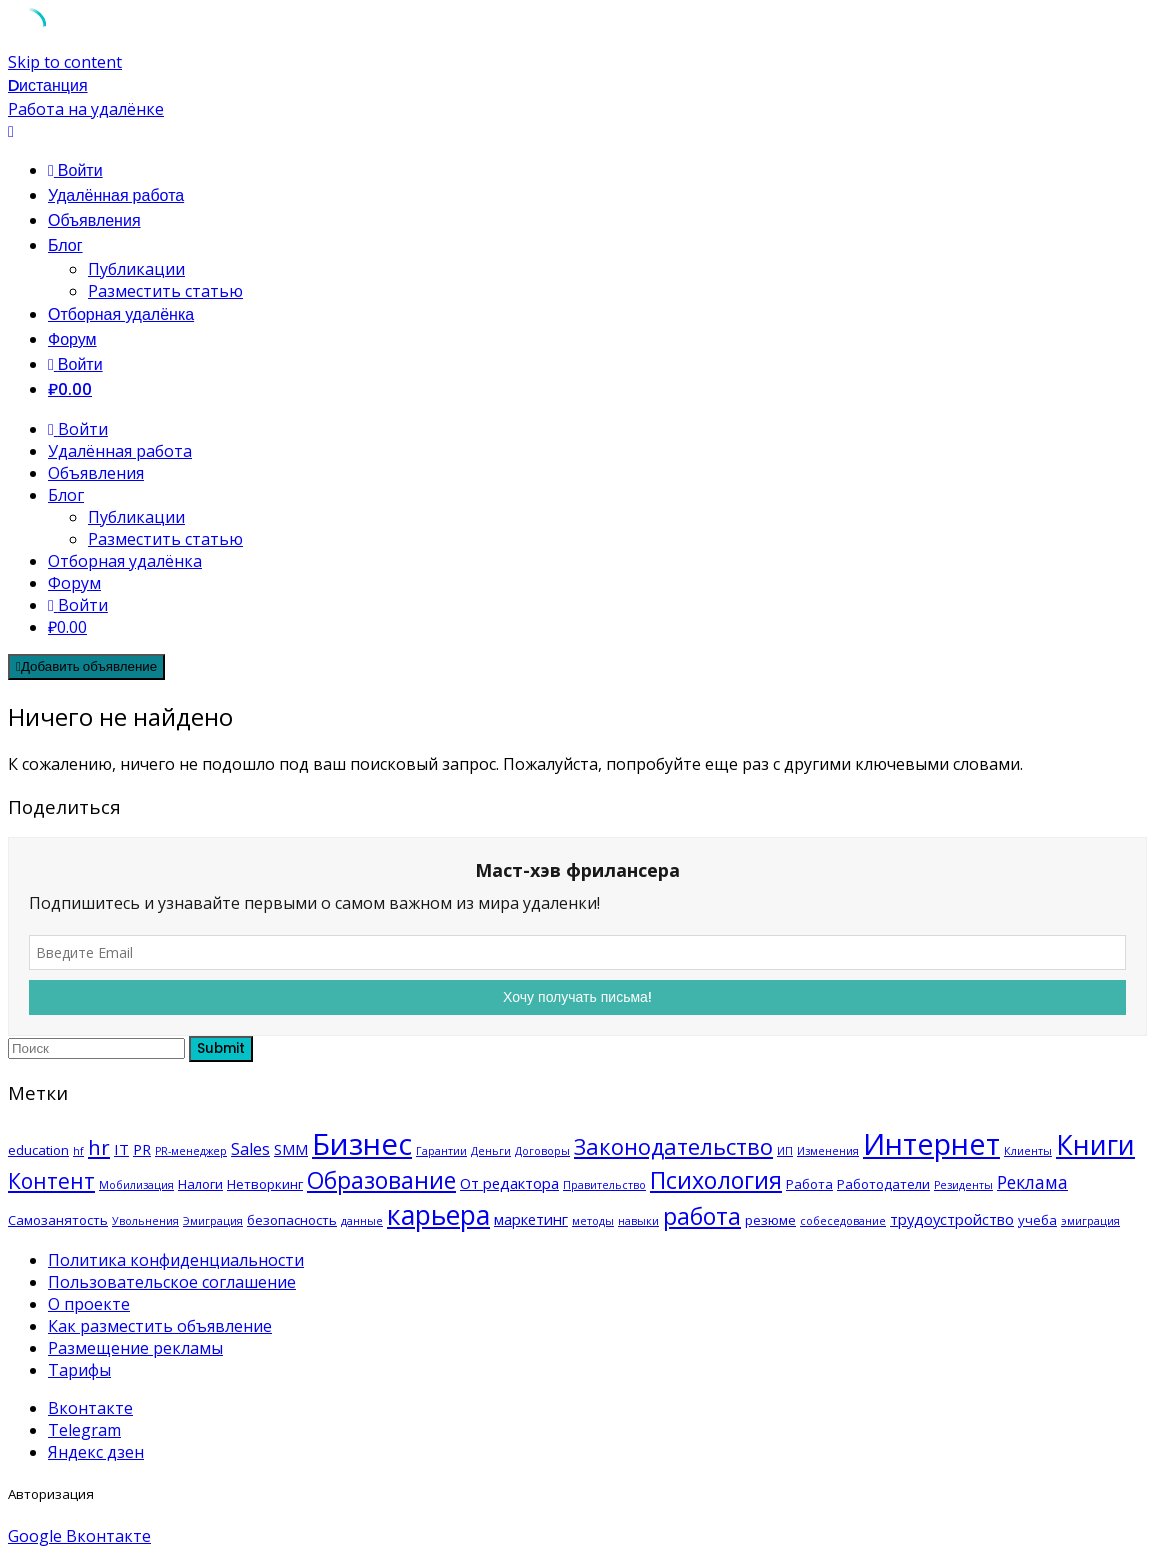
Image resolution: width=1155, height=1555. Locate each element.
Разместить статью (165, 291)
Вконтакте (90, 1408)
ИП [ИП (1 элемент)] (785, 1151)
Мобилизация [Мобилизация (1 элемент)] (136, 1185)
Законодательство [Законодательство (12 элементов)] (673, 1146)
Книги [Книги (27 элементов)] (1095, 1144)
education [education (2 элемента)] (38, 1150)
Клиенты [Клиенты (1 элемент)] (1028, 1151)
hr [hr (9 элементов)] (99, 1147)
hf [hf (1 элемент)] (78, 1151)
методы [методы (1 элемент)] (593, 1221)
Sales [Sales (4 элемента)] (250, 1149)
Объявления (94, 220)
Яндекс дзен (96, 1452)
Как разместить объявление (160, 1326)
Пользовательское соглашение (172, 1282)
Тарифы (79, 1370)
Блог (65, 245)
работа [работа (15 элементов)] (702, 1216)
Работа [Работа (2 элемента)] (809, 1184)
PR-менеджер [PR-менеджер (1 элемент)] (191, 1151)
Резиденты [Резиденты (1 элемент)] (963, 1185)
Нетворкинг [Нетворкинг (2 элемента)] (265, 1184)
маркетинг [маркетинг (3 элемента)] (531, 1219)
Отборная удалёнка (121, 314)
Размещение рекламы (135, 1348)
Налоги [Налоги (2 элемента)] (200, 1184)
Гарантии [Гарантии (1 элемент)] (441, 1151)
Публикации (136, 269)
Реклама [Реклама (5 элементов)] (1032, 1182)
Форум (72, 339)
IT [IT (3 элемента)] (121, 1149)
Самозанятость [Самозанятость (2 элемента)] (58, 1220)
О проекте (89, 1304)
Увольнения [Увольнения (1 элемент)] (145, 1221)
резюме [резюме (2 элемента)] (770, 1220)
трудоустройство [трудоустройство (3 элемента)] (952, 1219)
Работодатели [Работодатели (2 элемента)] (883, 1184)
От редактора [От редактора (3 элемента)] (509, 1183)
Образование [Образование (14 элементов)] (381, 1180)
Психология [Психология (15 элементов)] (716, 1180)
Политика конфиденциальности (176, 1260)
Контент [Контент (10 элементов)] (51, 1181)
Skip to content (65, 62)
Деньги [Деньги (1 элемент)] (491, 1151)
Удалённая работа (116, 195)
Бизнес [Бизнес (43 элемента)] (362, 1144)
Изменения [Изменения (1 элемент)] (828, 1151)
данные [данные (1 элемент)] (362, 1221)
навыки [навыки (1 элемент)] (638, 1221)
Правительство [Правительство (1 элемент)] (604, 1185)
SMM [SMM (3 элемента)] (291, 1149)
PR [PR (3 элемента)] (142, 1149)
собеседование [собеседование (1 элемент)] (843, 1221)
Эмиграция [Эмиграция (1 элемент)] (213, 1221)
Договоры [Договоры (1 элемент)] (542, 1151)
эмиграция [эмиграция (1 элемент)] (1090, 1221)
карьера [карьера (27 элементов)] (438, 1214)
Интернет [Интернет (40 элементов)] (931, 1143)
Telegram (84, 1430)
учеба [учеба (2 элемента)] (1037, 1220)
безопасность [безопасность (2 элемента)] (292, 1220)
